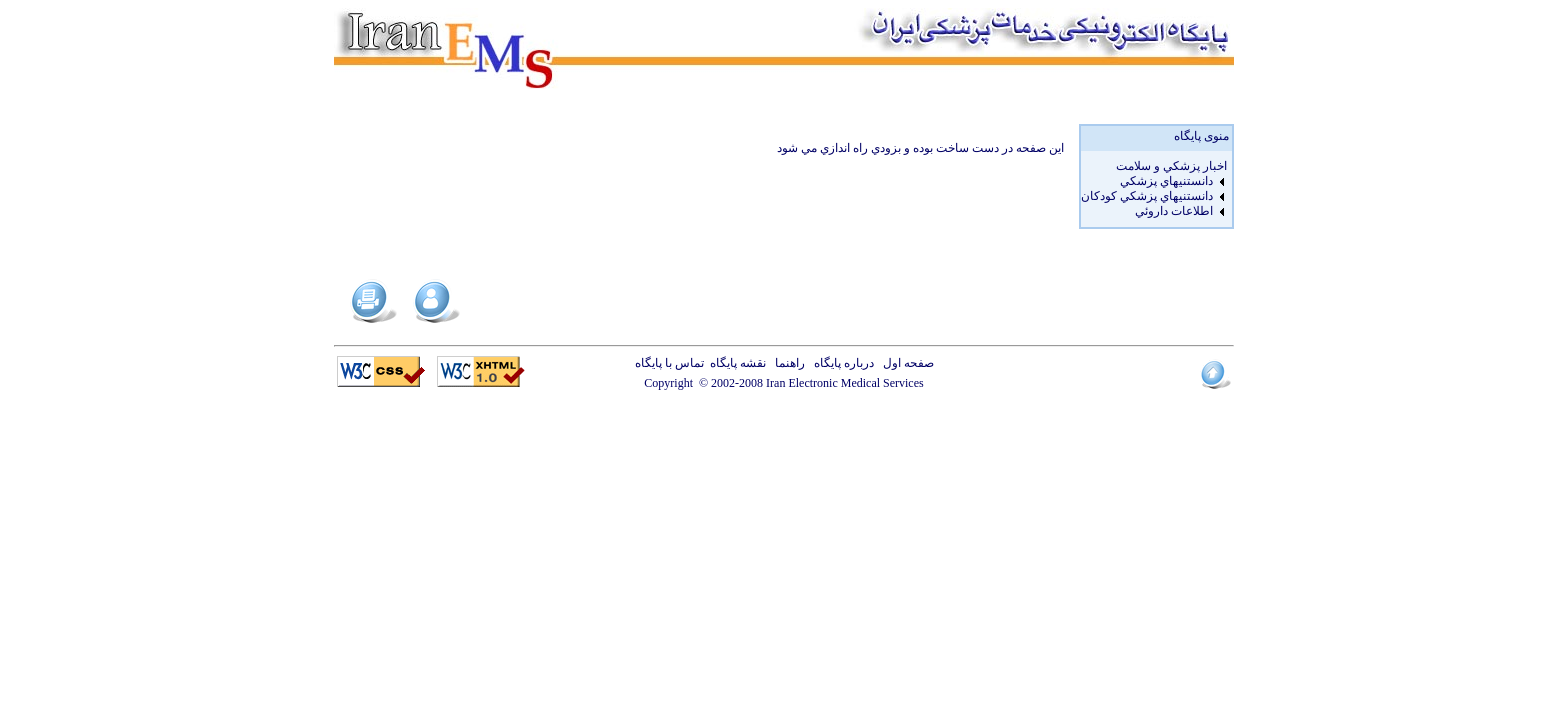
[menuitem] (1154, 166)
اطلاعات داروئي (1174, 211)
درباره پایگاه (841, 363)
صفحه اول (905, 363)
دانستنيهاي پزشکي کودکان (1147, 196)
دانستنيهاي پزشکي (1166, 181)
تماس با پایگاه (672, 363)
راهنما (787, 363)
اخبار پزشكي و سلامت (1171, 166)
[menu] (1154, 189)
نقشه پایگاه (738, 363)
